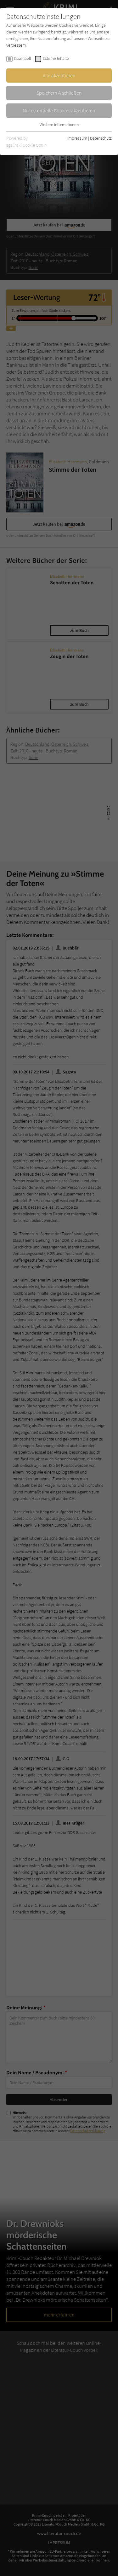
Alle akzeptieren (59, 75)
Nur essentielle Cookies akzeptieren (59, 110)
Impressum (77, 138)
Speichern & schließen (59, 93)
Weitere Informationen (59, 124)
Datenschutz (101, 138)
